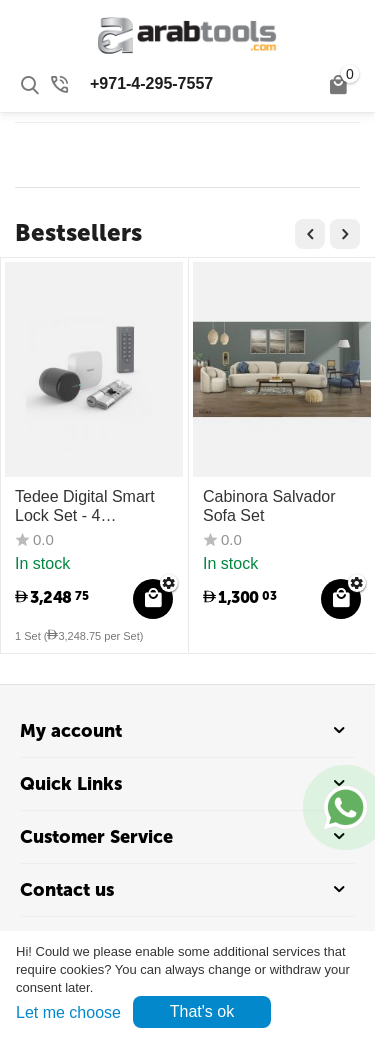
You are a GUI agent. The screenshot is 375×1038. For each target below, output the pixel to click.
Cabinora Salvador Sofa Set (269, 506)
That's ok (202, 1011)
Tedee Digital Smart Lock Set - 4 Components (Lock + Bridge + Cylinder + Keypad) (89, 506)
